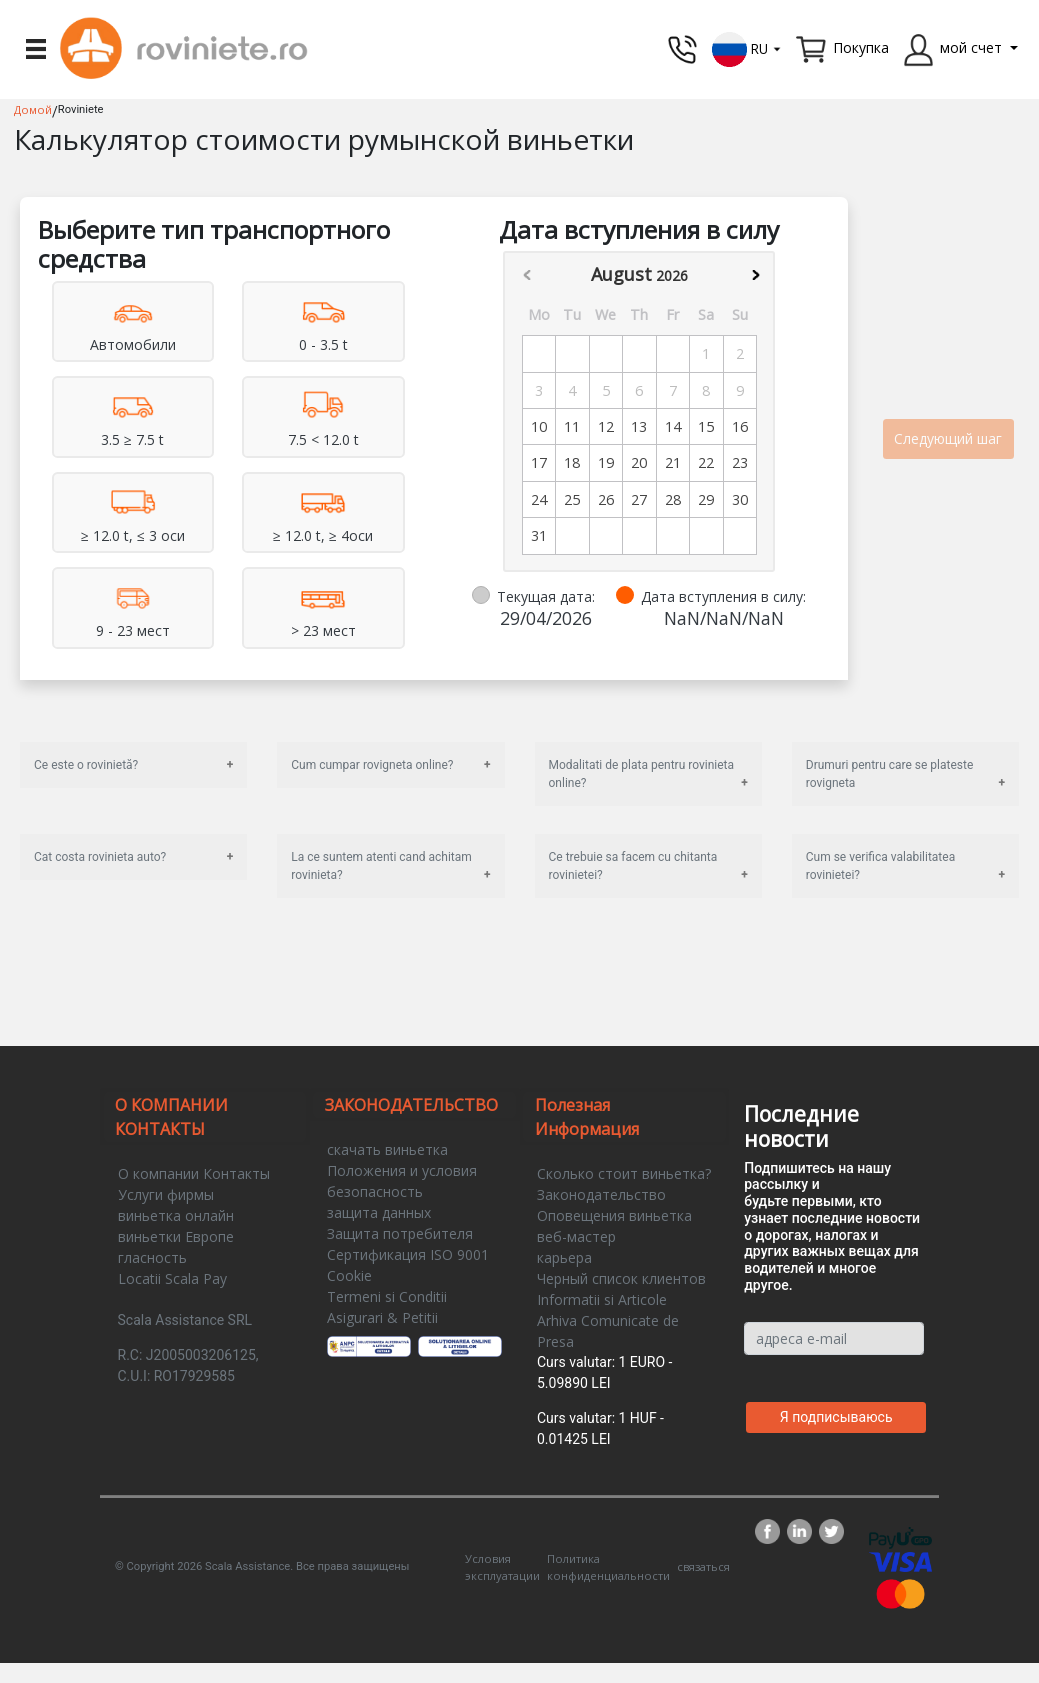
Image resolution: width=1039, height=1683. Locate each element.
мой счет (971, 47)
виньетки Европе (176, 1236)
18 (572, 462)
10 (539, 426)
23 (740, 462)
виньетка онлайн (176, 1215)
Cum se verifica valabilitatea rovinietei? (880, 866)
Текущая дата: (546, 596)
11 (572, 426)
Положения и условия (402, 1170)
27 (639, 499)
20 (639, 462)
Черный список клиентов (621, 1278)
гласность (152, 1257)
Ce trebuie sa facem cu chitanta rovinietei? (633, 866)
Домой (33, 109)
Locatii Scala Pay (172, 1278)
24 (539, 499)
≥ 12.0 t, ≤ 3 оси (133, 535)
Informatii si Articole (602, 1299)
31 (539, 535)
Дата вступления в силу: (723, 596)
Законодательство (601, 1194)
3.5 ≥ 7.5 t (132, 439)
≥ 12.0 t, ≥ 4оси (323, 535)
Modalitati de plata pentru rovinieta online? (642, 774)
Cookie (349, 1275)
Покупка (861, 47)
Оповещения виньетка (614, 1215)
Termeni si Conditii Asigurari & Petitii (387, 1307)
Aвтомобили (133, 344)
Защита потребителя (400, 1233)
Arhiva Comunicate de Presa (608, 1331)
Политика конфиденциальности (608, 1567)
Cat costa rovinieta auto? (100, 857)
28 (673, 499)
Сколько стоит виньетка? (624, 1173)
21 (673, 462)
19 (606, 462)
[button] (747, 47)
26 (606, 499)
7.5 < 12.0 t (323, 439)
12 (606, 426)
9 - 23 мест (133, 630)
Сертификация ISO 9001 (408, 1254)
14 (673, 426)
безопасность (375, 1191)
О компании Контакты (194, 1173)
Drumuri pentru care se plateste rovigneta (890, 774)
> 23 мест (323, 630)
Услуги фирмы (166, 1194)
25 (572, 499)
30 (740, 499)
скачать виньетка (387, 1149)
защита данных (379, 1212)
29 (706, 499)
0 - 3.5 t (323, 344)
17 (539, 462)
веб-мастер (576, 1236)
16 (740, 426)
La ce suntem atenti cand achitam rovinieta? (381, 866)
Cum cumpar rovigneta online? (372, 765)
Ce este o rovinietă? (86, 765)
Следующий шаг (948, 438)
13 (639, 426)
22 (706, 462)
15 (706, 426)
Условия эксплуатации (502, 1567)
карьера (564, 1257)
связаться (703, 1566)
